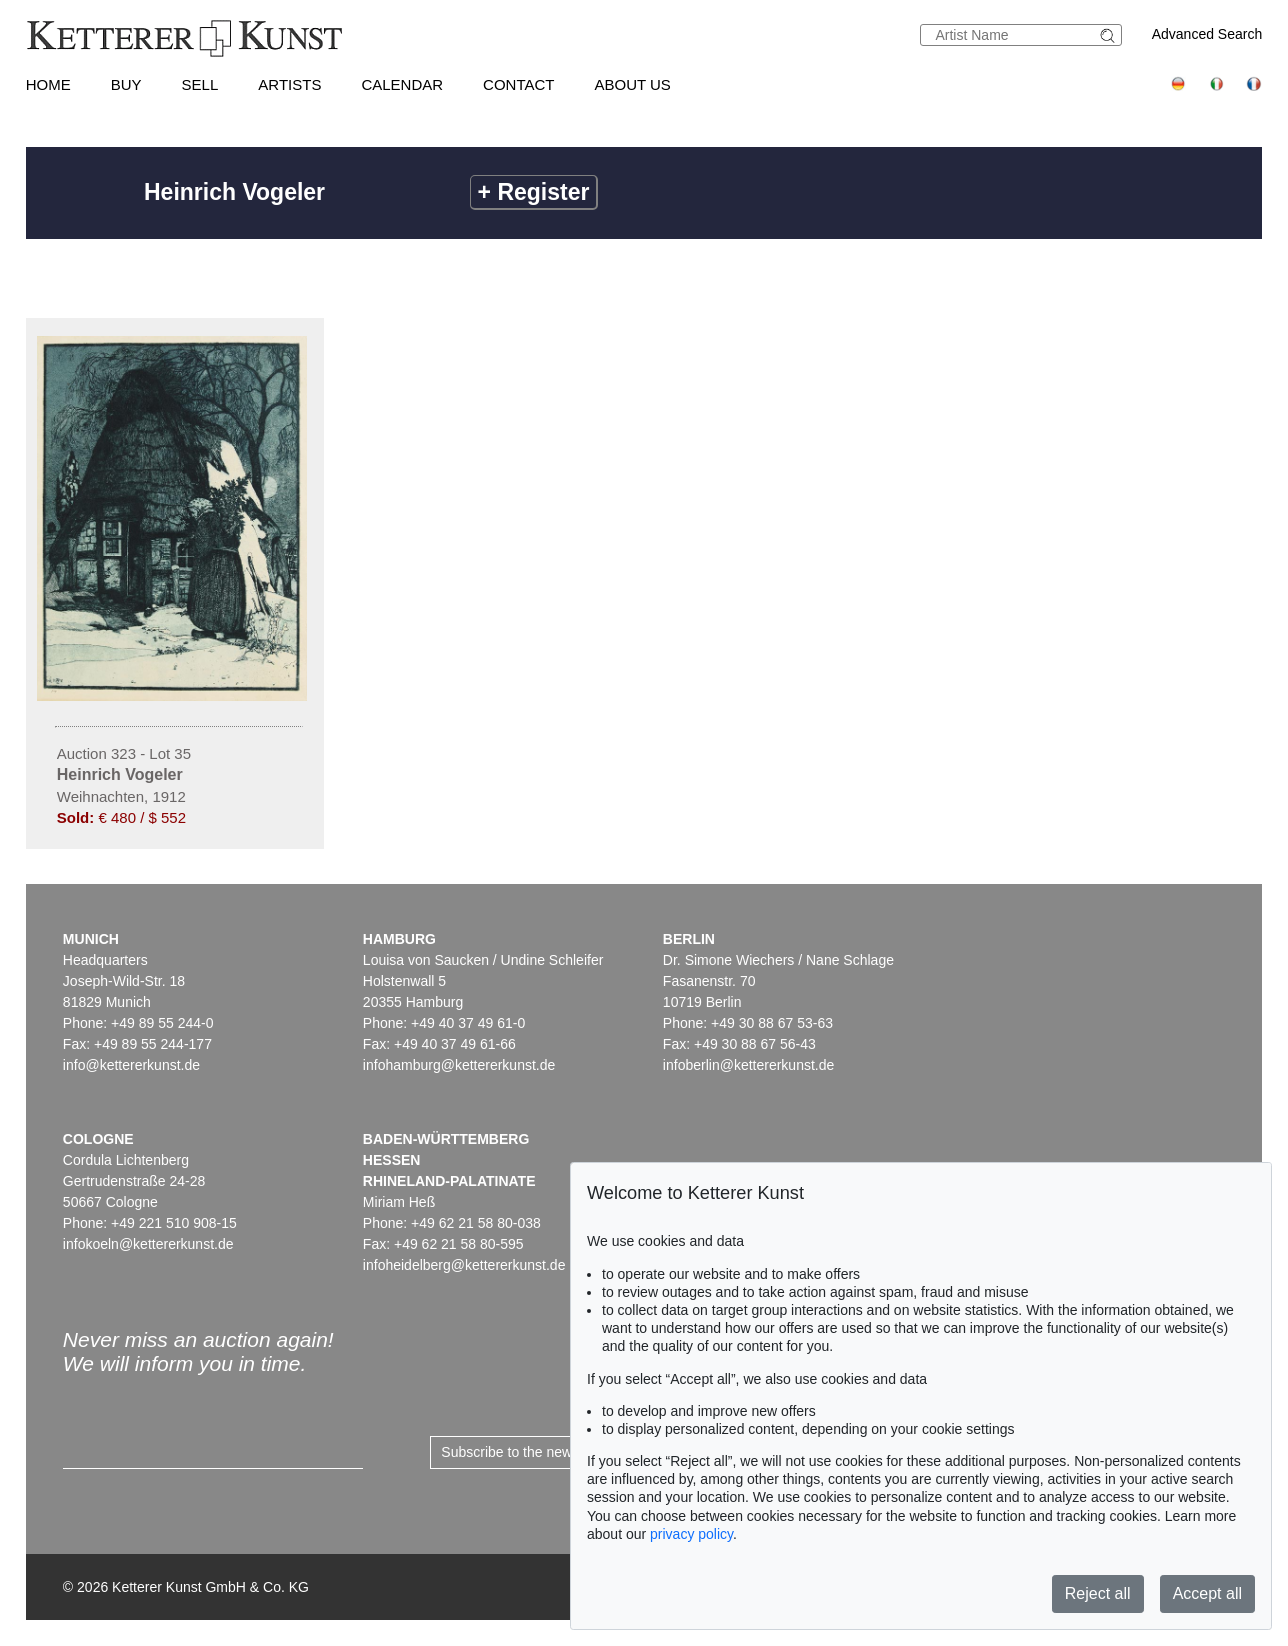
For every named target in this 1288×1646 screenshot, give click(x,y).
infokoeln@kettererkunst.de (148, 1244)
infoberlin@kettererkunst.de (748, 1065)
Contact (518, 84)
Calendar (402, 84)
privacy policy (691, 1534)
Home (48, 84)
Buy (126, 84)
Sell (200, 84)
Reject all (1098, 1593)
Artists (289, 84)
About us (632, 84)
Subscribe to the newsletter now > (546, 1452)
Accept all (1207, 1593)
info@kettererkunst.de (131, 1065)
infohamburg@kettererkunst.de (459, 1065)
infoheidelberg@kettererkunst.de (464, 1265)
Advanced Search (1207, 34)
